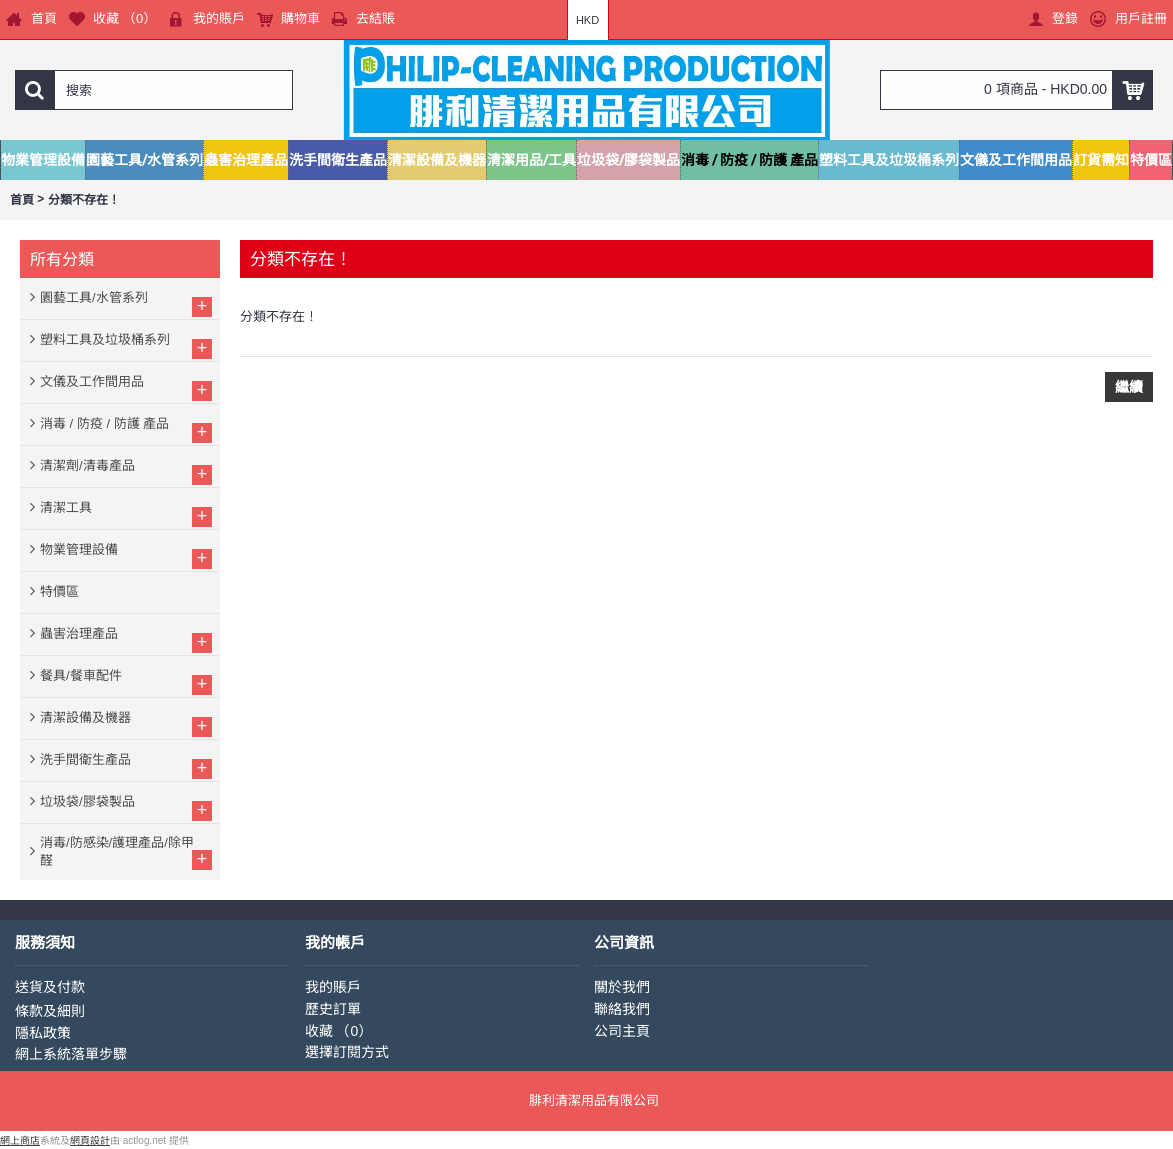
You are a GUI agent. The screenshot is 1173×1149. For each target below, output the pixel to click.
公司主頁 (622, 1031)
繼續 (1129, 387)
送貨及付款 (50, 987)
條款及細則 (50, 1011)
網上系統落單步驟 (71, 1054)
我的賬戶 (333, 987)
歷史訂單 (333, 1009)
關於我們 (622, 987)
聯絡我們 (622, 1009)
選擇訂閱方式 (347, 1052)
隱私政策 (43, 1033)
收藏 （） (339, 1031)
